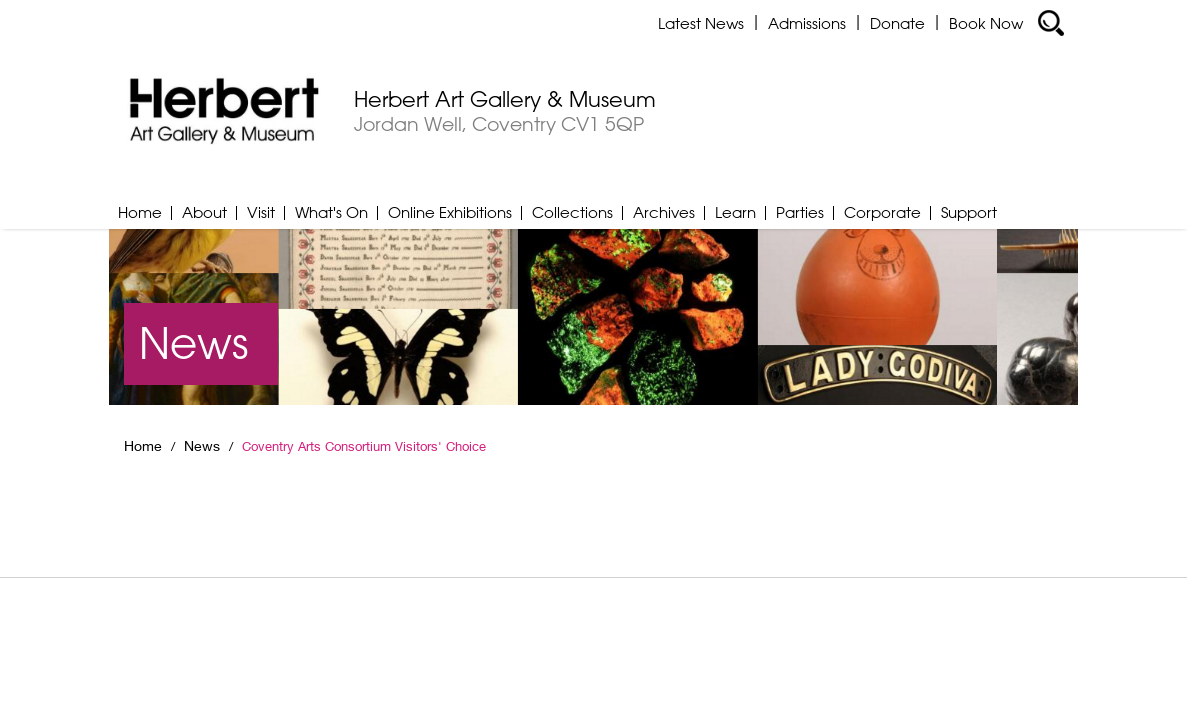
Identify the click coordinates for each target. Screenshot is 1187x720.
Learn (735, 212)
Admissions (807, 23)
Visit (261, 212)
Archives (664, 212)
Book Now (986, 23)
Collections (572, 212)
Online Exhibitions (450, 212)
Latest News (701, 23)
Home (140, 212)
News (202, 446)
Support (969, 212)
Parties (800, 212)
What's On (331, 212)
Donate (897, 23)
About (204, 212)
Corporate (882, 212)
